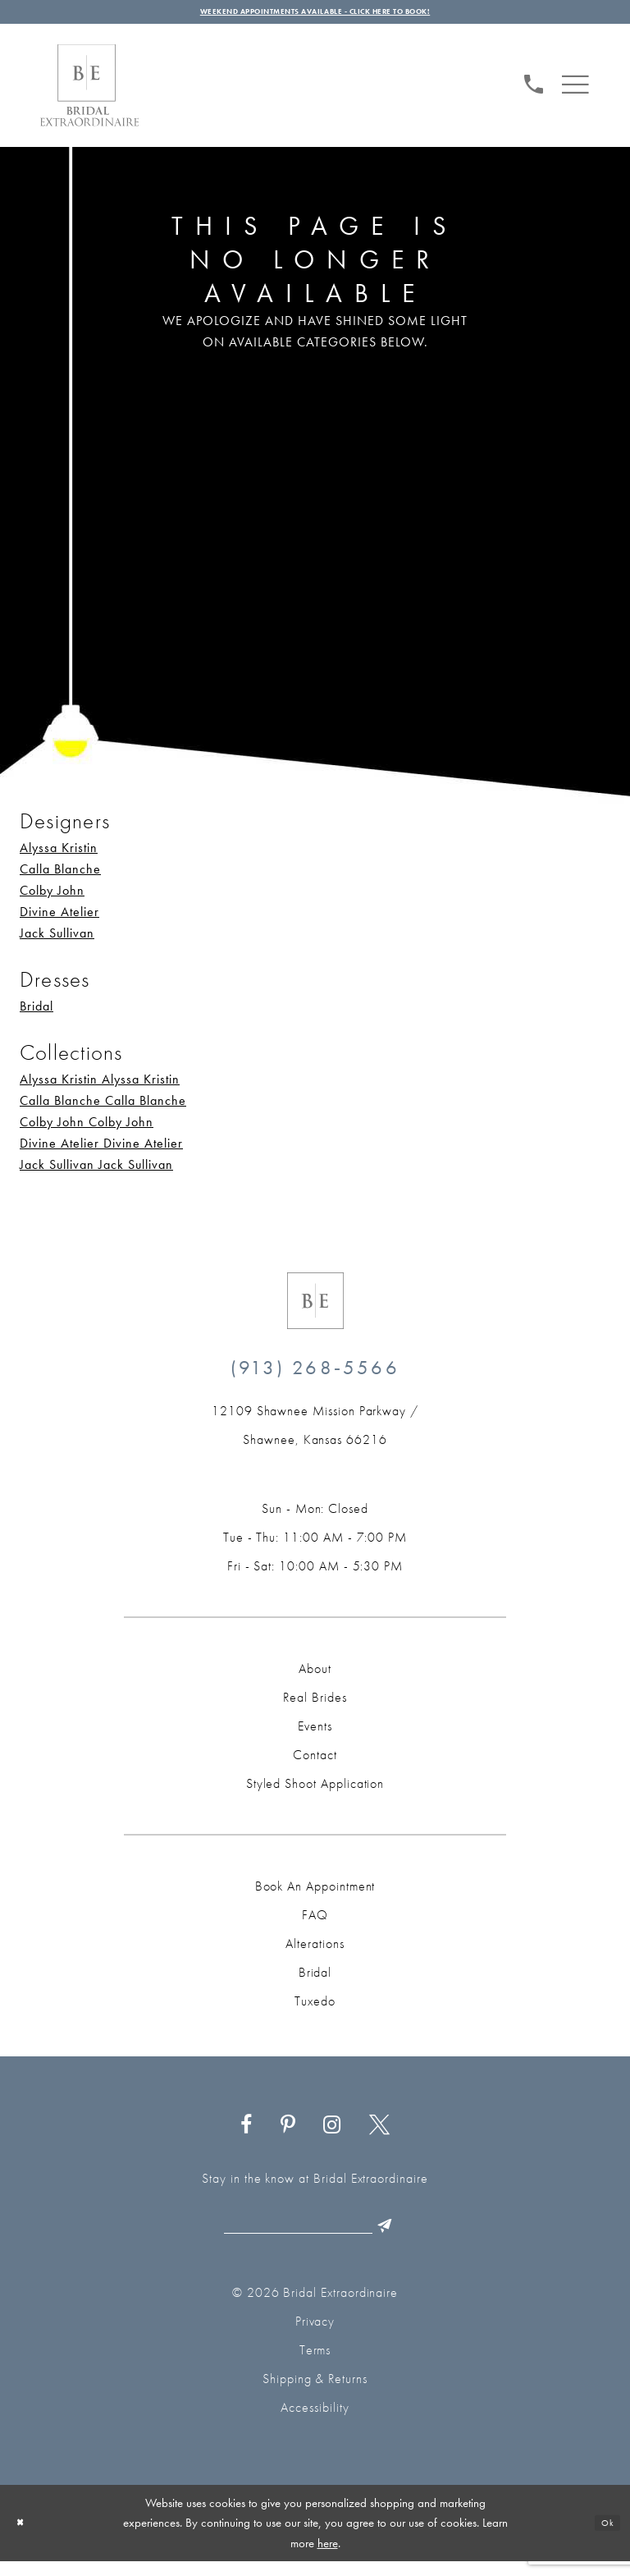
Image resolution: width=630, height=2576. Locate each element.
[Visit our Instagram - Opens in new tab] (332, 2134)
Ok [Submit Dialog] (604, 2537)
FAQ (315, 1923)
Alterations (314, 1952)
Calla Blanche (60, 878)
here (327, 2557)
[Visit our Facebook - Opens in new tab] (246, 2134)
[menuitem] (534, 91)
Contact (315, 1763)
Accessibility (315, 2422)
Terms (315, 2364)
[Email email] (311, 2238)
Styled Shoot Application (315, 1792)
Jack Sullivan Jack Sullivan (96, 1173)
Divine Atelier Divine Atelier (101, 1152)
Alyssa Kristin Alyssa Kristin (100, 1088)
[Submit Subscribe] (416, 2238)
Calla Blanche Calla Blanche (103, 1109)
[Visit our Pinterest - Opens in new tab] (287, 2134)
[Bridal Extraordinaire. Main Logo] (89, 94)
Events (315, 1735)
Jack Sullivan (57, 942)
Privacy (315, 2336)
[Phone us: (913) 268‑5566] (534, 90)
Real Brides (314, 1706)
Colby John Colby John (86, 1130)
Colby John (52, 899)
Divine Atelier (59, 920)
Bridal (36, 1015)
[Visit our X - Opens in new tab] (379, 2134)
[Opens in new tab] (315, 1434)
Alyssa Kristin (59, 856)
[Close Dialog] (24, 2537)
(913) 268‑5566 (315, 1376)
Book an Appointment (315, 1895)
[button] (575, 91)
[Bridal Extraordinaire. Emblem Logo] (315, 1309)
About (315, 1677)
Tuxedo (315, 2010)
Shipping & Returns (315, 2393)
